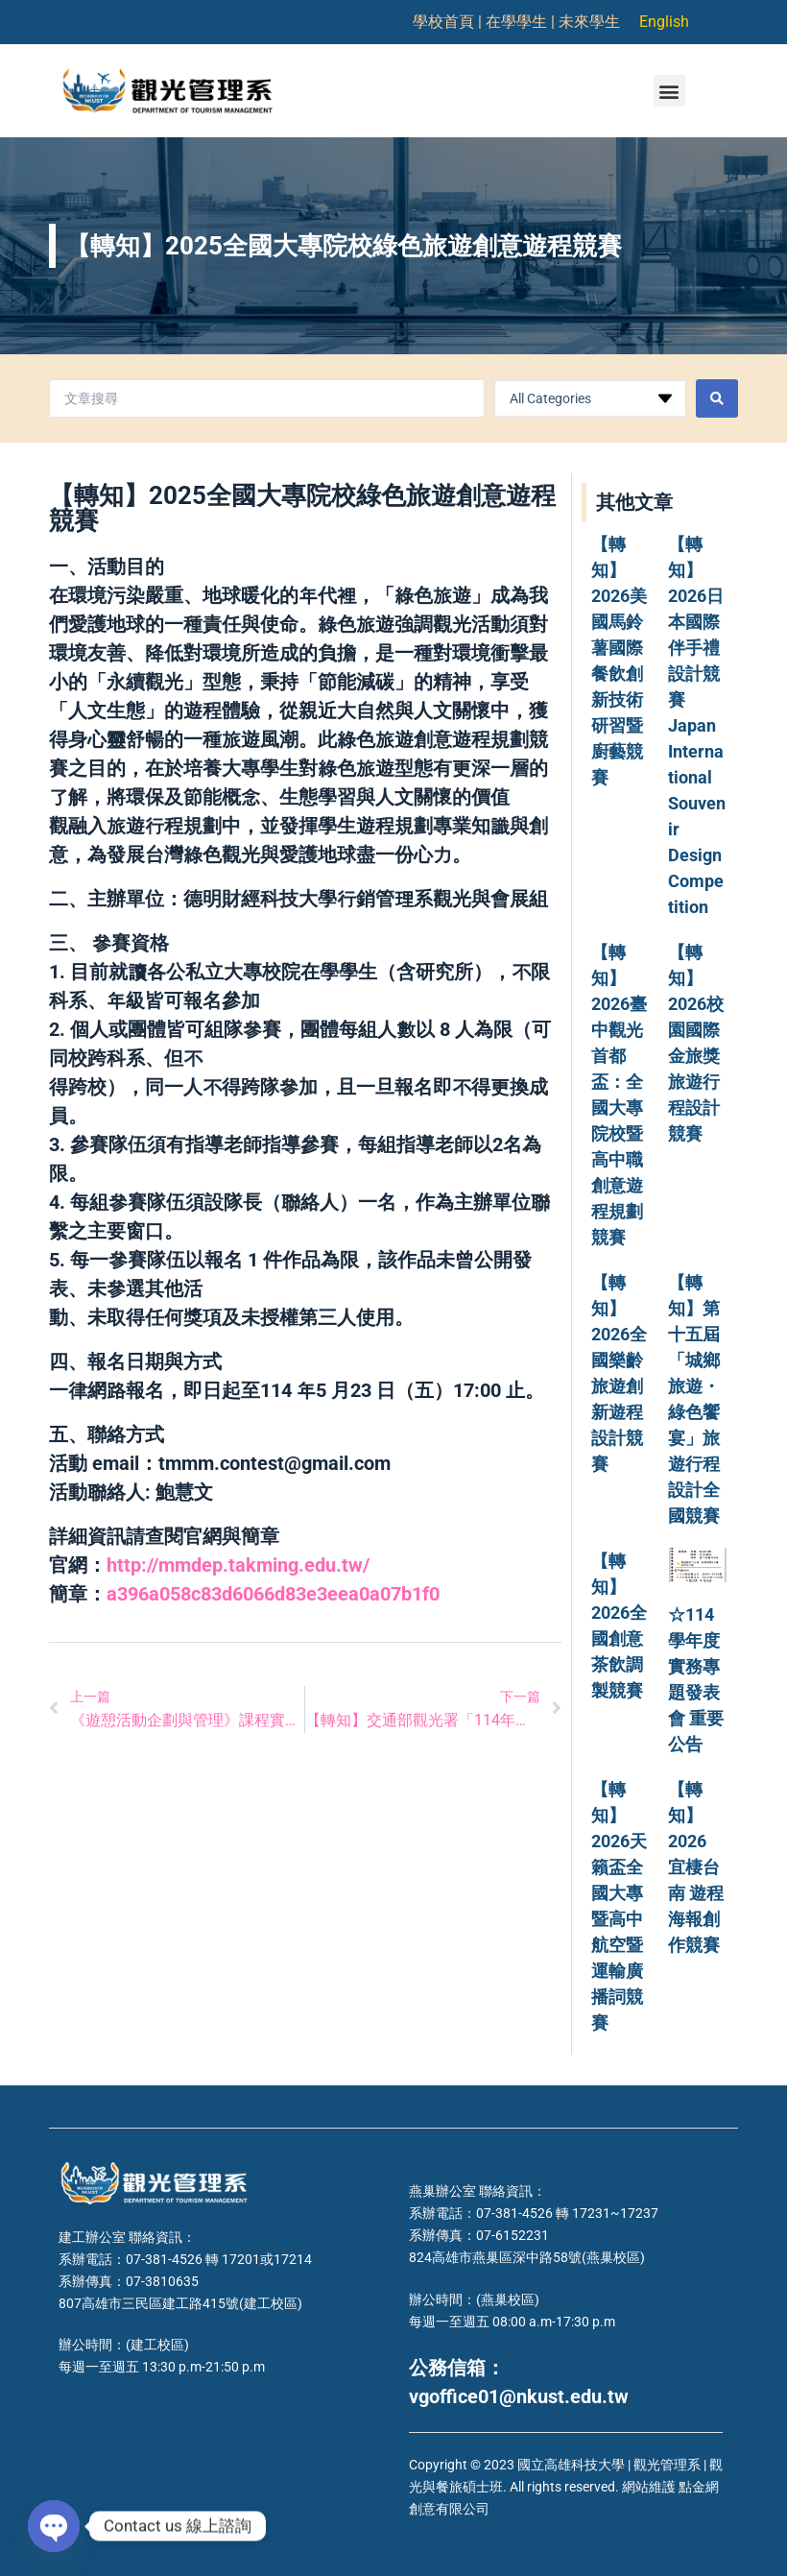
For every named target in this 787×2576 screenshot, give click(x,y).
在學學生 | (522, 21)
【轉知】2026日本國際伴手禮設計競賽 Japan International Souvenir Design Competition (697, 725)
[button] (669, 91)
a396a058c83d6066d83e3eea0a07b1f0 (273, 1593)
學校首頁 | (449, 21)
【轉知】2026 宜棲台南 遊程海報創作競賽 (696, 1867)
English (664, 21)
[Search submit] (717, 398)
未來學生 (589, 21)
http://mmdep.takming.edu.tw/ (238, 1565)
